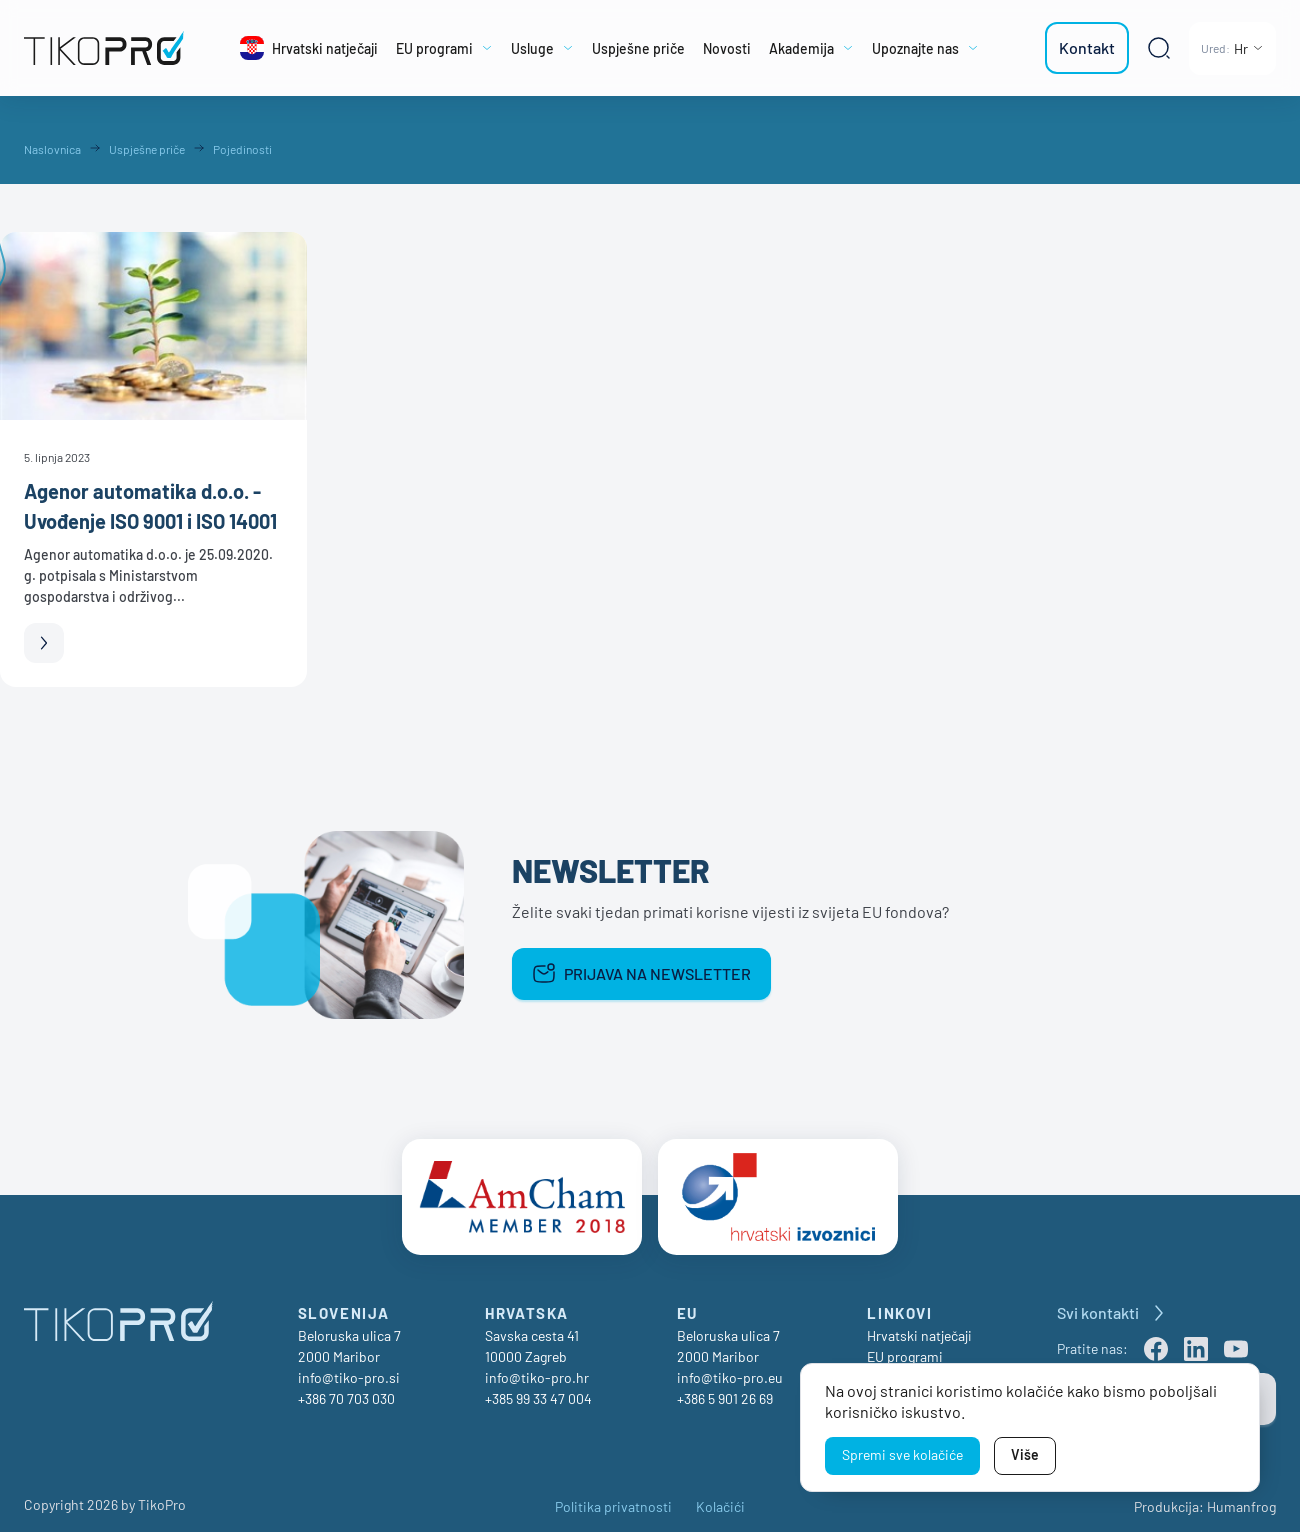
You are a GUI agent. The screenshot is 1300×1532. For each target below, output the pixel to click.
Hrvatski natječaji (919, 1325)
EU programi (905, 1346)
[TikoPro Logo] (105, 48)
